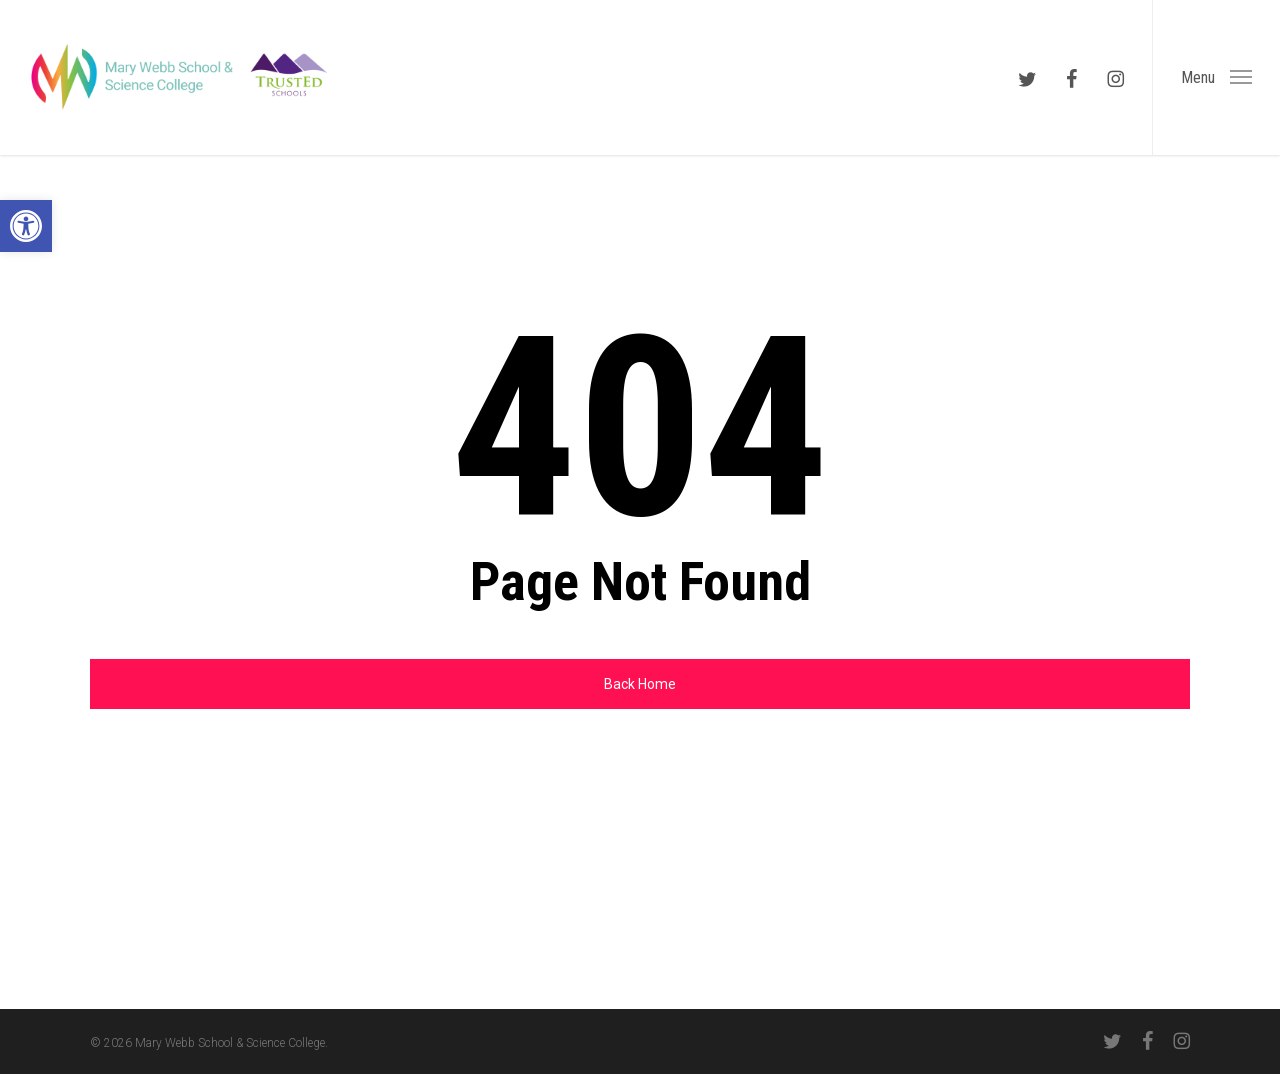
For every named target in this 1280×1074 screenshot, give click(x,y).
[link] (26, 226)
